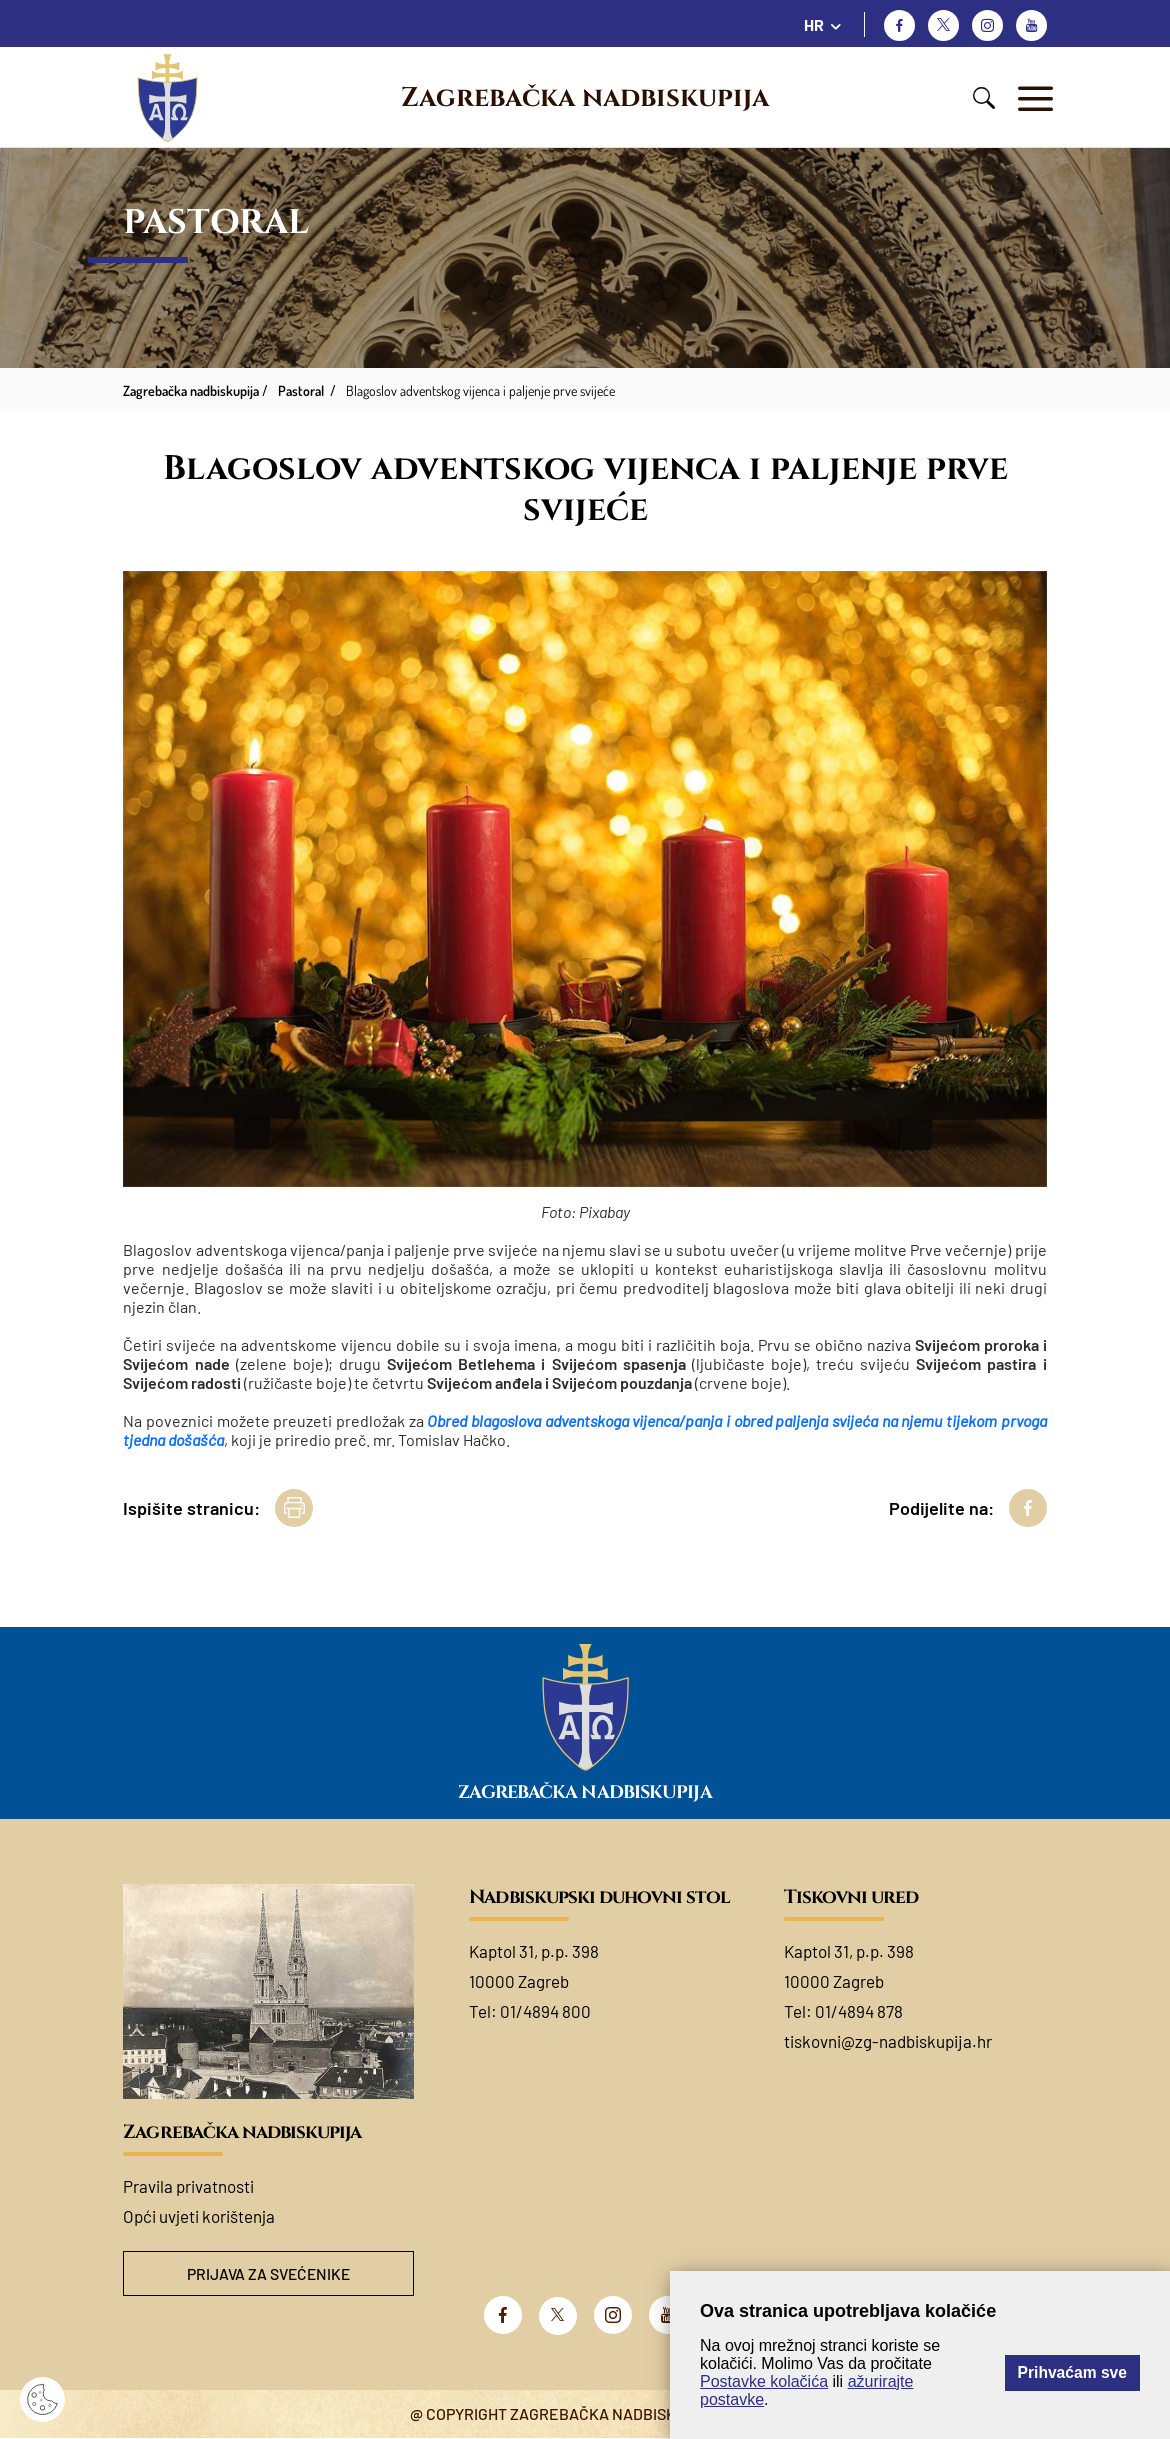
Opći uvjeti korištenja (199, 2216)
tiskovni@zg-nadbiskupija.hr (888, 2041)
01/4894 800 (545, 2011)
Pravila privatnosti (188, 2186)
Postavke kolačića (764, 2381)
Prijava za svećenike (269, 2273)
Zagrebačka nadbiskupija (585, 98)
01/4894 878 (859, 2011)
